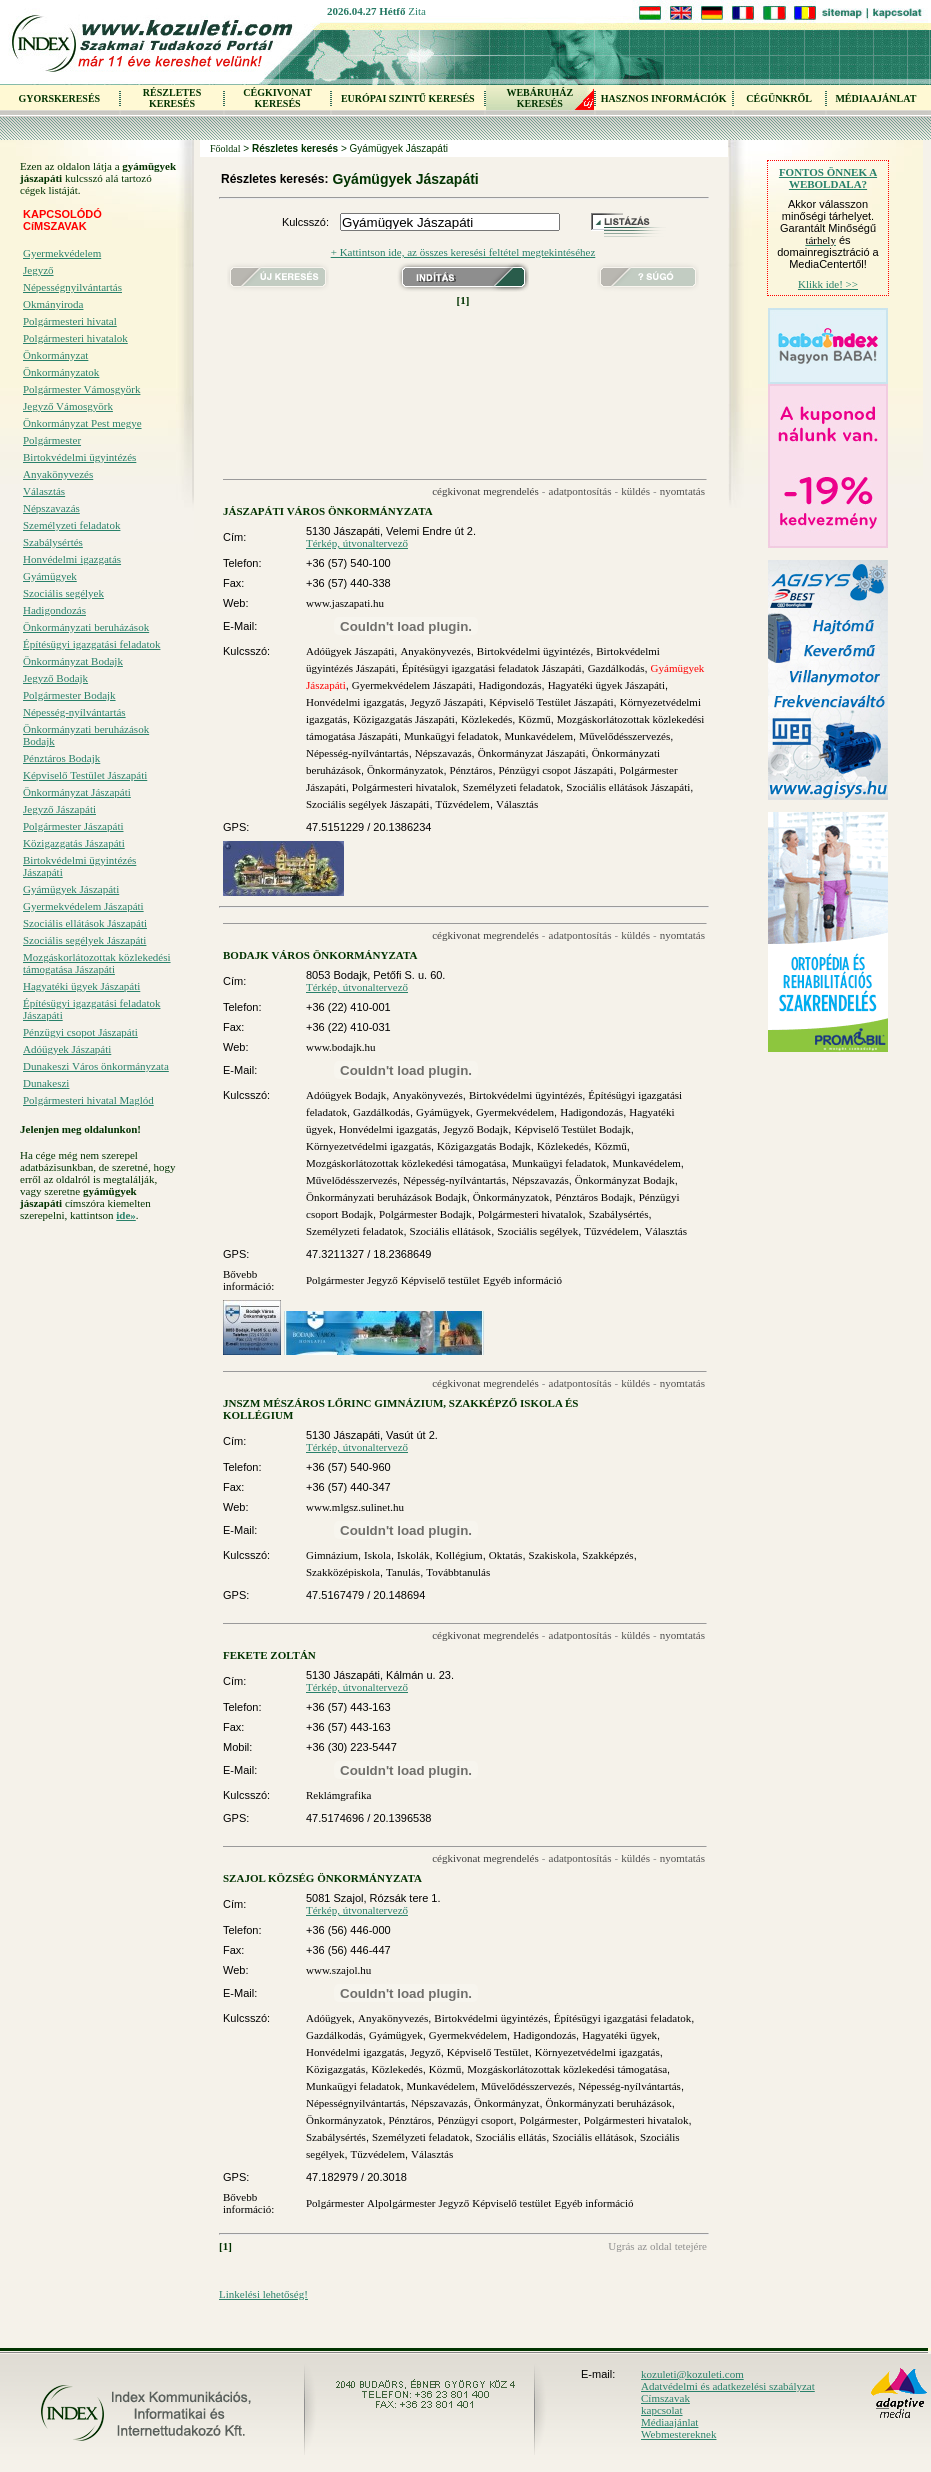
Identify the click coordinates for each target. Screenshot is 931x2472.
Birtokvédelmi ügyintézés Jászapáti (79, 866)
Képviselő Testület (488, 2052)
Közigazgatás (335, 2069)
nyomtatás (682, 491)
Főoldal (225, 148)
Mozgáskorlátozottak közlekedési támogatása (406, 1163)
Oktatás (506, 1555)
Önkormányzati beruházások (86, 627)
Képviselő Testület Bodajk (572, 1129)
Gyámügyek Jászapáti (71, 889)
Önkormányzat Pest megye (82, 423)
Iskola (377, 1555)
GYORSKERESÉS (59, 98)
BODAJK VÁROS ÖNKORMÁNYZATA (320, 955)
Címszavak (665, 2398)
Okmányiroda (53, 304)
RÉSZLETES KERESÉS (172, 98)
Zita (417, 11)
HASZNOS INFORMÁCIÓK (664, 98)
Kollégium (459, 1555)
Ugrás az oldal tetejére (657, 2246)
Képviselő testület (440, 1280)
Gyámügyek (50, 576)
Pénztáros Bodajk (61, 758)
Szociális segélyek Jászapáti (84, 940)
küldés (635, 491)
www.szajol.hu (338, 1970)
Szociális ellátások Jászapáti (85, 923)
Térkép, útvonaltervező (357, 543)
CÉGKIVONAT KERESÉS (277, 98)
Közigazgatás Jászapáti (74, 843)
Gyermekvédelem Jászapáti (83, 906)
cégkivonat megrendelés (485, 491)
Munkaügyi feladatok (451, 736)
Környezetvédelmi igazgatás (368, 1146)
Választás (44, 491)
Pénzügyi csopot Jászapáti (80, 1032)
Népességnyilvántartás (72, 287)
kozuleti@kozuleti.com (692, 2374)
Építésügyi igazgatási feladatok (91, 644)
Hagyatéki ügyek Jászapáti (81, 986)
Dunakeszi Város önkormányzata (96, 1066)
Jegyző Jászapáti (59, 809)
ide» (126, 1215)
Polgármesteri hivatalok (75, 338)
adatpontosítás (580, 491)
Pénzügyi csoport (475, 2120)
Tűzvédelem (463, 804)
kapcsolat (662, 2410)
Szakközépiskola (343, 1572)
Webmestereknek (678, 2434)
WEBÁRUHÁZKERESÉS (539, 98)
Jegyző (38, 270)
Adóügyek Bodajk (346, 1095)
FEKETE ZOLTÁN (269, 1655)
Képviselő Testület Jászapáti (85, 775)
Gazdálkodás (616, 668)
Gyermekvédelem (62, 253)
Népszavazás (51, 508)
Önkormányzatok (61, 372)
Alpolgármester (401, 2203)
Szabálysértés (53, 542)
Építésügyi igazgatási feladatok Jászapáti (91, 1009)
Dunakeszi (46, 1083)
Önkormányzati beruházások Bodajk (86, 735)
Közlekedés (486, 719)
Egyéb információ (522, 1280)
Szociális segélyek (63, 593)
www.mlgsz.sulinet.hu (355, 1507)
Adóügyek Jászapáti (67, 1049)
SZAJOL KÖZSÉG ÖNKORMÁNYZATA (322, 1878)
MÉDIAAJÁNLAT (875, 98)
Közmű (534, 719)
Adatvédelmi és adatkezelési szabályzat (728, 2386)
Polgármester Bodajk (69, 695)
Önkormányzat (55, 355)
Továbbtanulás (458, 1572)
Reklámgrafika (338, 1795)
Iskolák (413, 1555)
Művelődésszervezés (624, 736)
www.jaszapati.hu (345, 603)
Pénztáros (471, 770)
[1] (463, 300)
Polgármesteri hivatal (70, 321)
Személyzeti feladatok (71, 525)
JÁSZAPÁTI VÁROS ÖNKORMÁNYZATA (328, 511)
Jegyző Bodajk (55, 678)
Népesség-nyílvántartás (74, 712)
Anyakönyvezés (58, 474)
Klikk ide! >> (828, 284)
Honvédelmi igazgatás (72, 559)
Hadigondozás (54, 610)
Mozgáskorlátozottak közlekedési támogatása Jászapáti (97, 963)
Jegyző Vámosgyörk (68, 406)
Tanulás (403, 1572)
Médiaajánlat (669, 2422)
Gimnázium (332, 1555)
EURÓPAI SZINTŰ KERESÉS (408, 98)
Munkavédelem (539, 736)
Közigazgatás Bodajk (484, 1146)
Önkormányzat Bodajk (73, 661)
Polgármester (52, 440)
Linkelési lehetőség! (263, 2294)
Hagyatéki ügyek (619, 2035)
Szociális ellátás (511, 2137)
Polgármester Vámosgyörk (81, 389)
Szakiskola (553, 1555)
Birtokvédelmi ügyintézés (79, 457)
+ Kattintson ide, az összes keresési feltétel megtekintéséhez (463, 252)
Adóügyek (329, 2018)
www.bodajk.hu (341, 1047)
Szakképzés (607, 1555)
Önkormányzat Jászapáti (77, 792)
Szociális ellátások (451, 1231)
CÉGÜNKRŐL (779, 98)
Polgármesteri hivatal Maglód (88, 1100)
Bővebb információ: (248, 1280)
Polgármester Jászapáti (73, 826)
